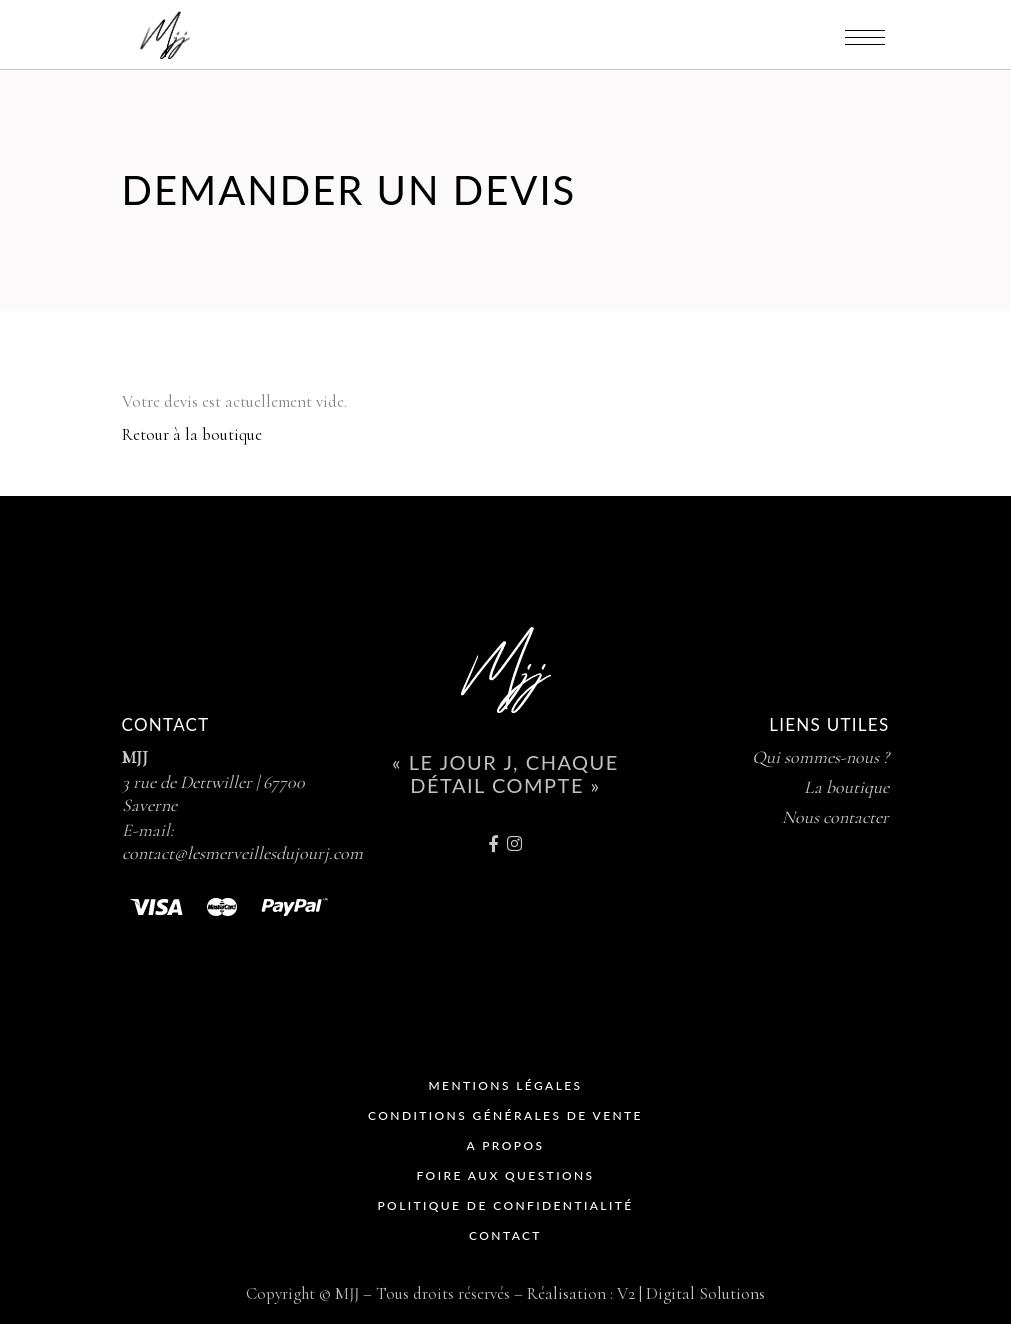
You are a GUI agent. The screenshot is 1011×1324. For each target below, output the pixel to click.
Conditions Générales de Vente (505, 1115)
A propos (506, 1145)
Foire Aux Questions (506, 1175)
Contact (505, 1235)
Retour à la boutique (192, 434)
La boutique (846, 787)
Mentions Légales (505, 1085)
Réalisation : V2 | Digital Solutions (646, 1293)
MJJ (135, 757)
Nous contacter (835, 817)
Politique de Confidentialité (505, 1205)
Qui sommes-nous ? (820, 757)
